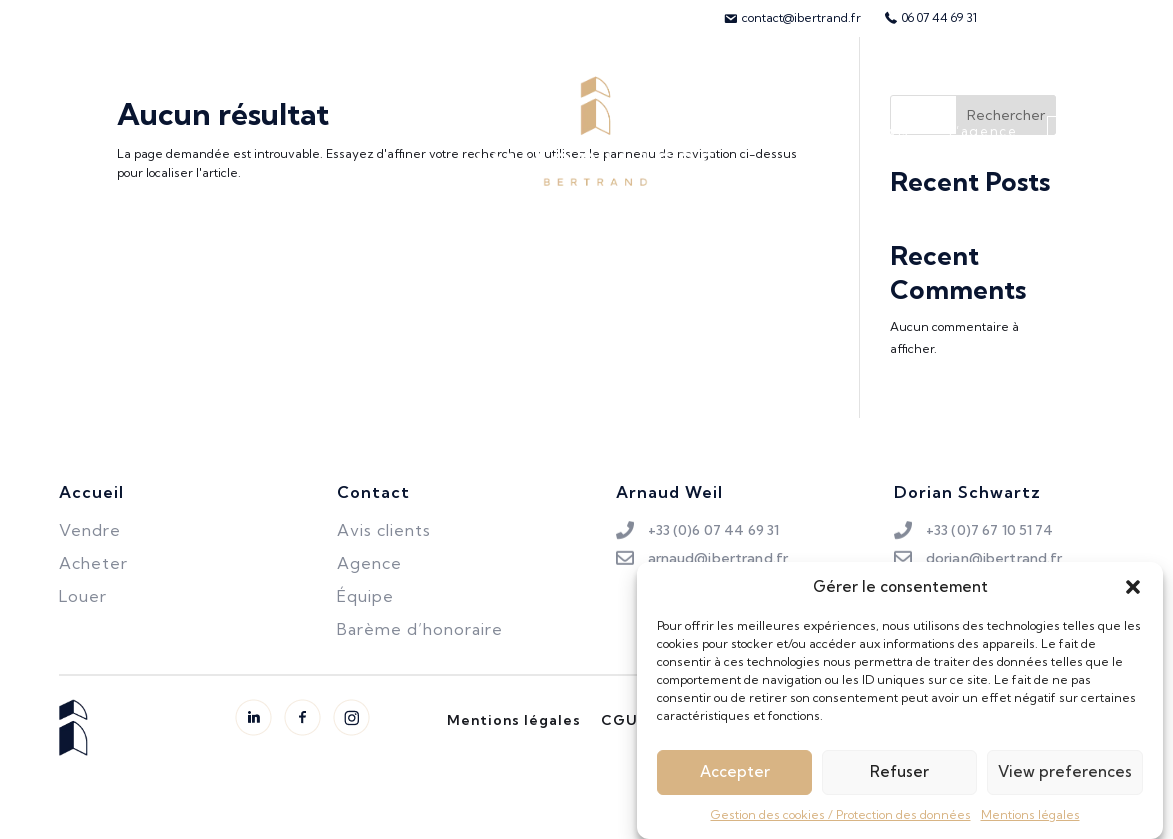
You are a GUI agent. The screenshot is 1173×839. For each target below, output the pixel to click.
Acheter (68, 131)
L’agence (983, 131)
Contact (1099, 131)
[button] (1133, 594)
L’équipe (804, 131)
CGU (619, 720)
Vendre (168, 131)
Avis (893, 131)
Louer (259, 131)
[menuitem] (792, 18)
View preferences (1065, 778)
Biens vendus (369, 131)
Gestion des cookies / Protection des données (841, 821)
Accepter (735, 778)
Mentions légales (1030, 821)
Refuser (899, 778)
